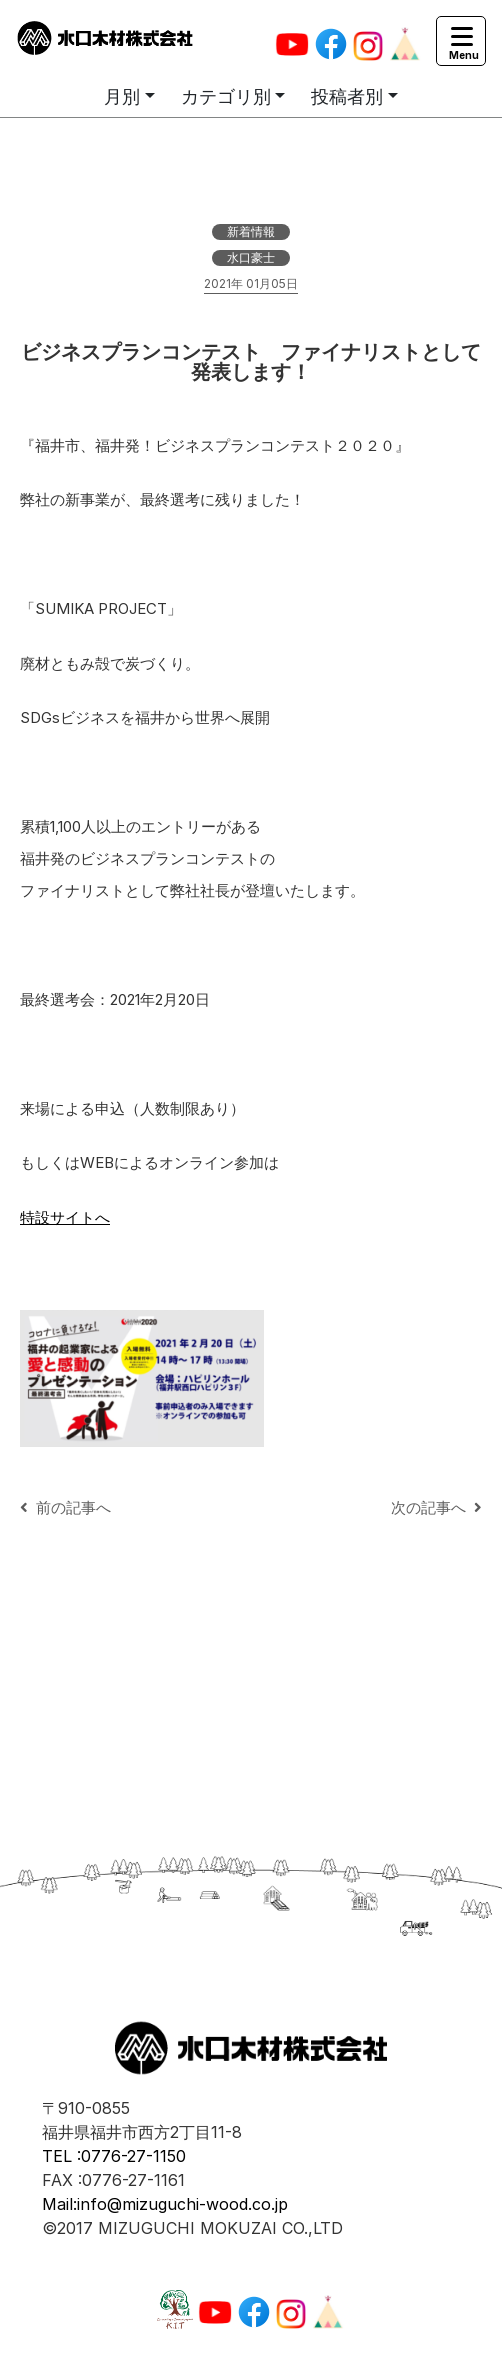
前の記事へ (65, 1507)
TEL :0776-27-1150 (114, 2156)
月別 (122, 96)
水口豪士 (251, 257)
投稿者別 (347, 96)
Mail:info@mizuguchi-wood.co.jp (165, 2204)
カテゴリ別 (226, 96)
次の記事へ (436, 1507)
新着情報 (251, 231)
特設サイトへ (65, 1217)
